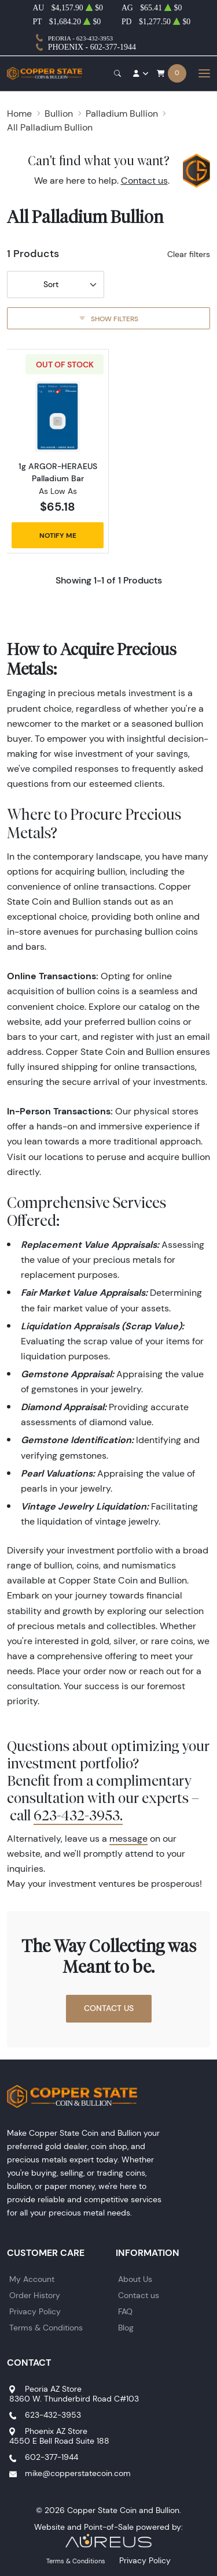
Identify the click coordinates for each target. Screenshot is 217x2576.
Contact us (144, 180)
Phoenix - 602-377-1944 (92, 47)
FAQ (125, 2311)
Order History (34, 2295)
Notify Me (57, 535)
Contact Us (109, 2008)
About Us (135, 2279)
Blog (126, 2327)
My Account (31, 2279)
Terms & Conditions (46, 2327)
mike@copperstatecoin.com (78, 2473)
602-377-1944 (51, 2457)
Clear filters (188, 254)
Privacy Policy (35, 2311)
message (128, 1838)
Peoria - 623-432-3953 (80, 38)
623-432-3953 (53, 2415)
